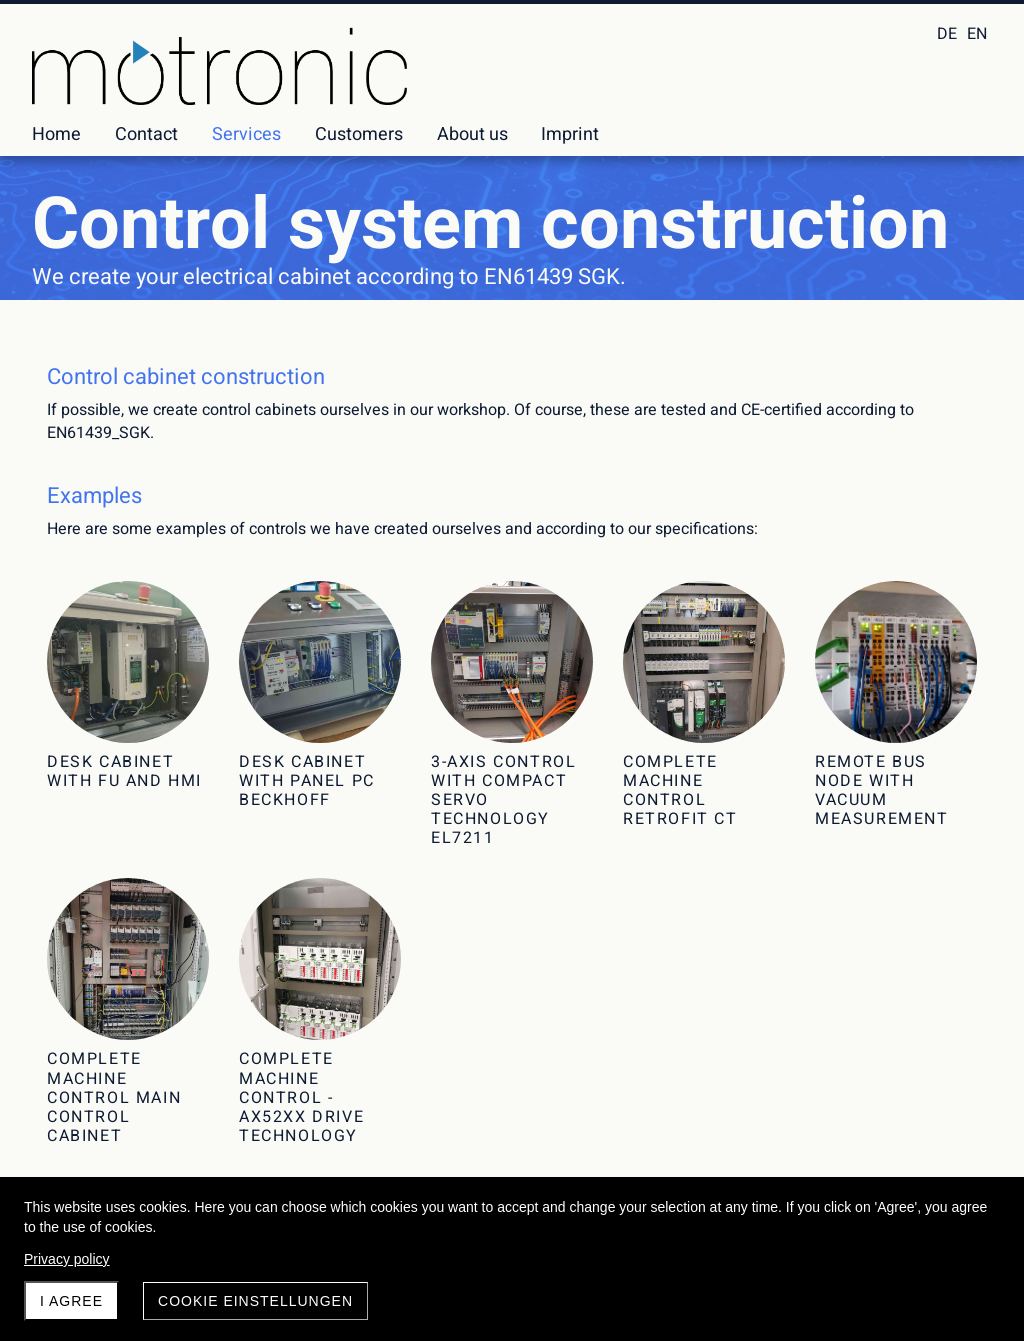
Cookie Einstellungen (255, 1301)
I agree (71, 1301)
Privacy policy (67, 1259)
